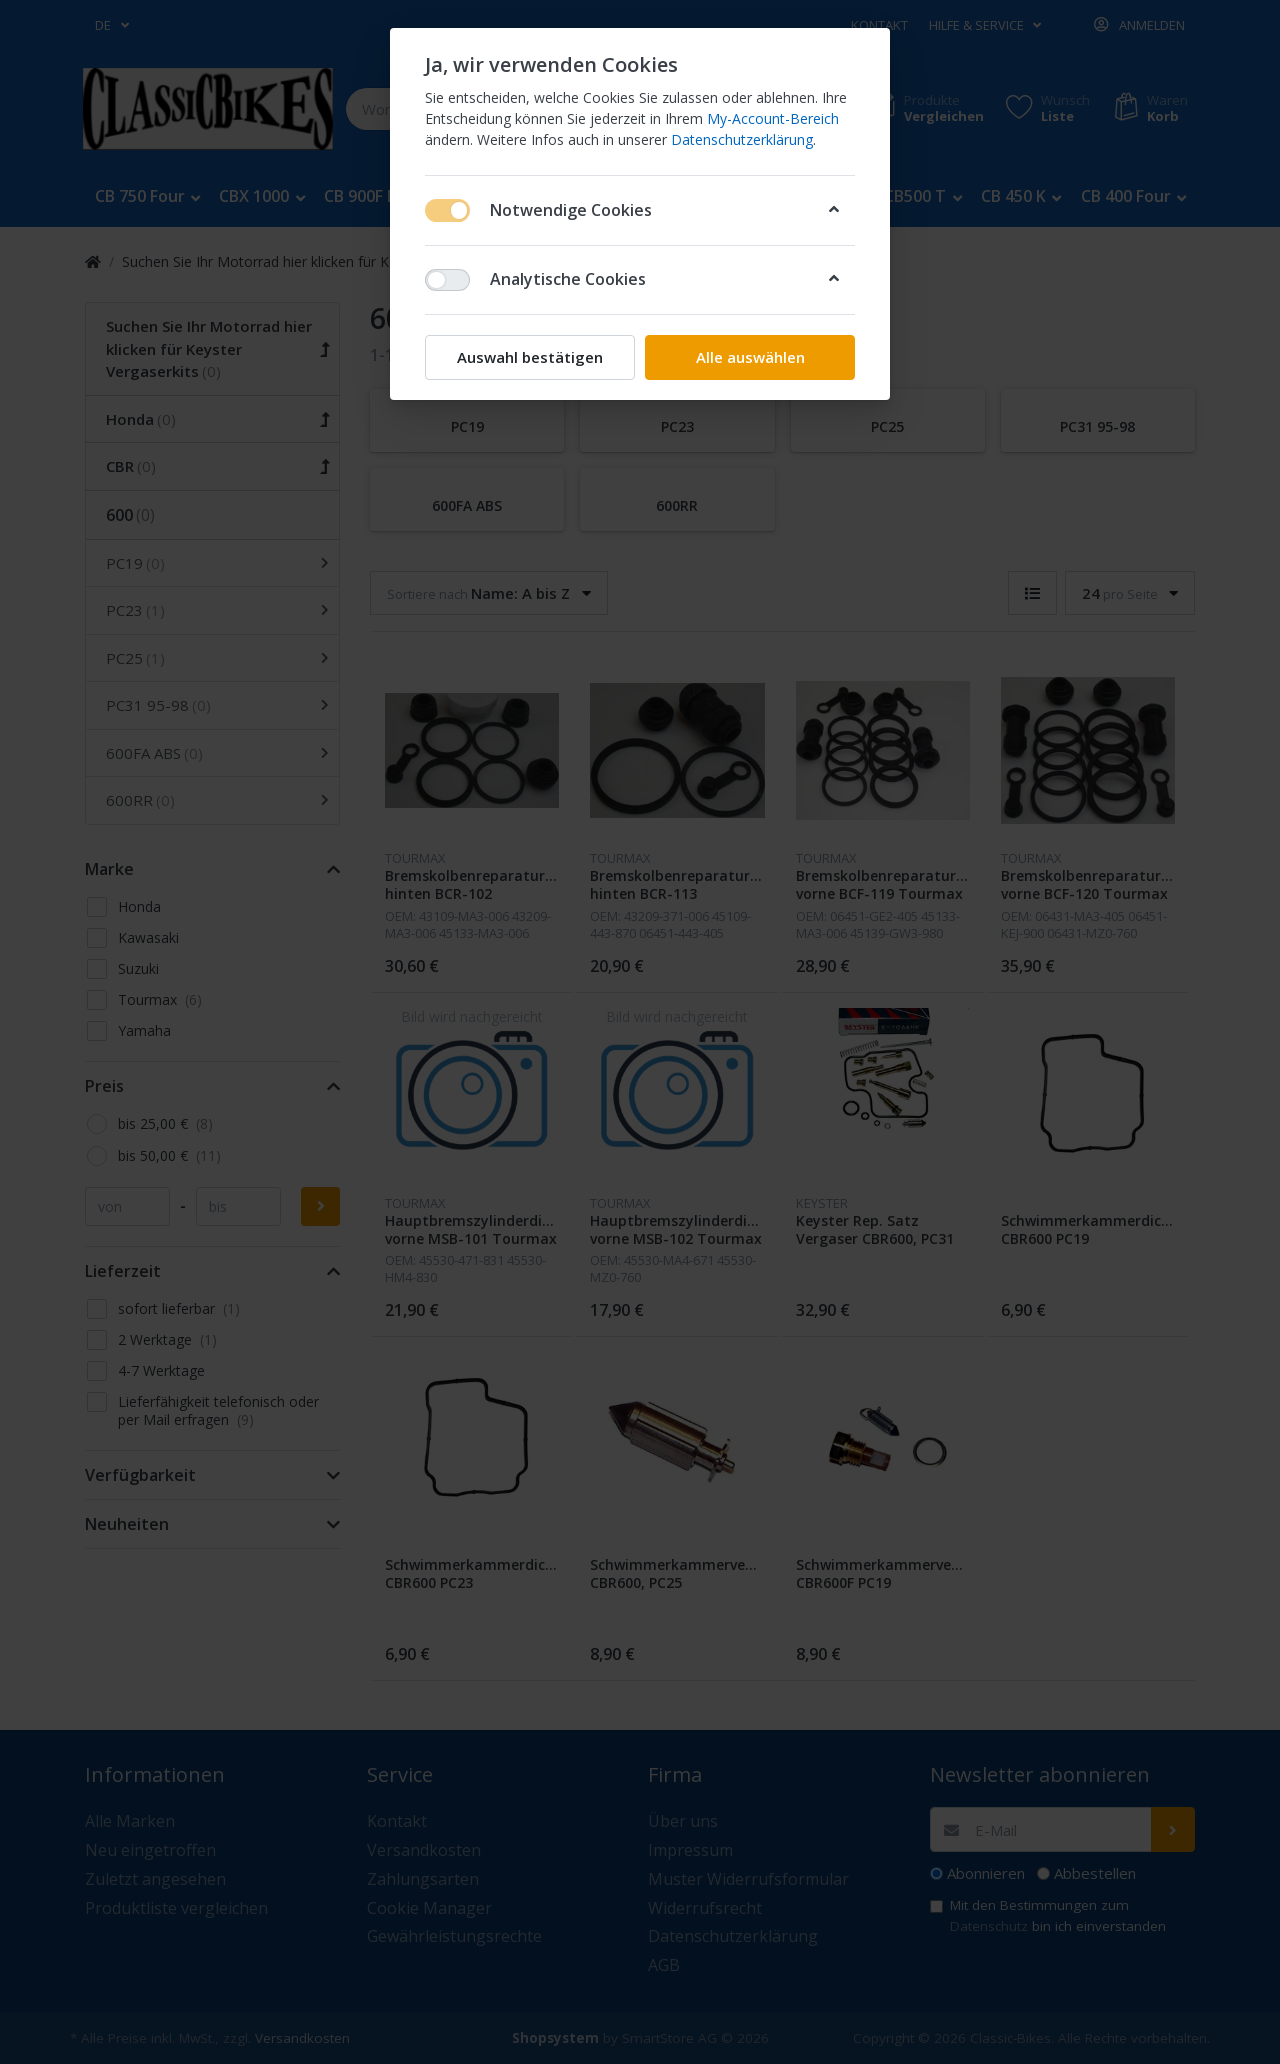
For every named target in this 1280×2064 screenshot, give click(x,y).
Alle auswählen (750, 357)
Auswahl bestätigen (530, 357)
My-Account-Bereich (773, 118)
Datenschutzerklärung (742, 139)
